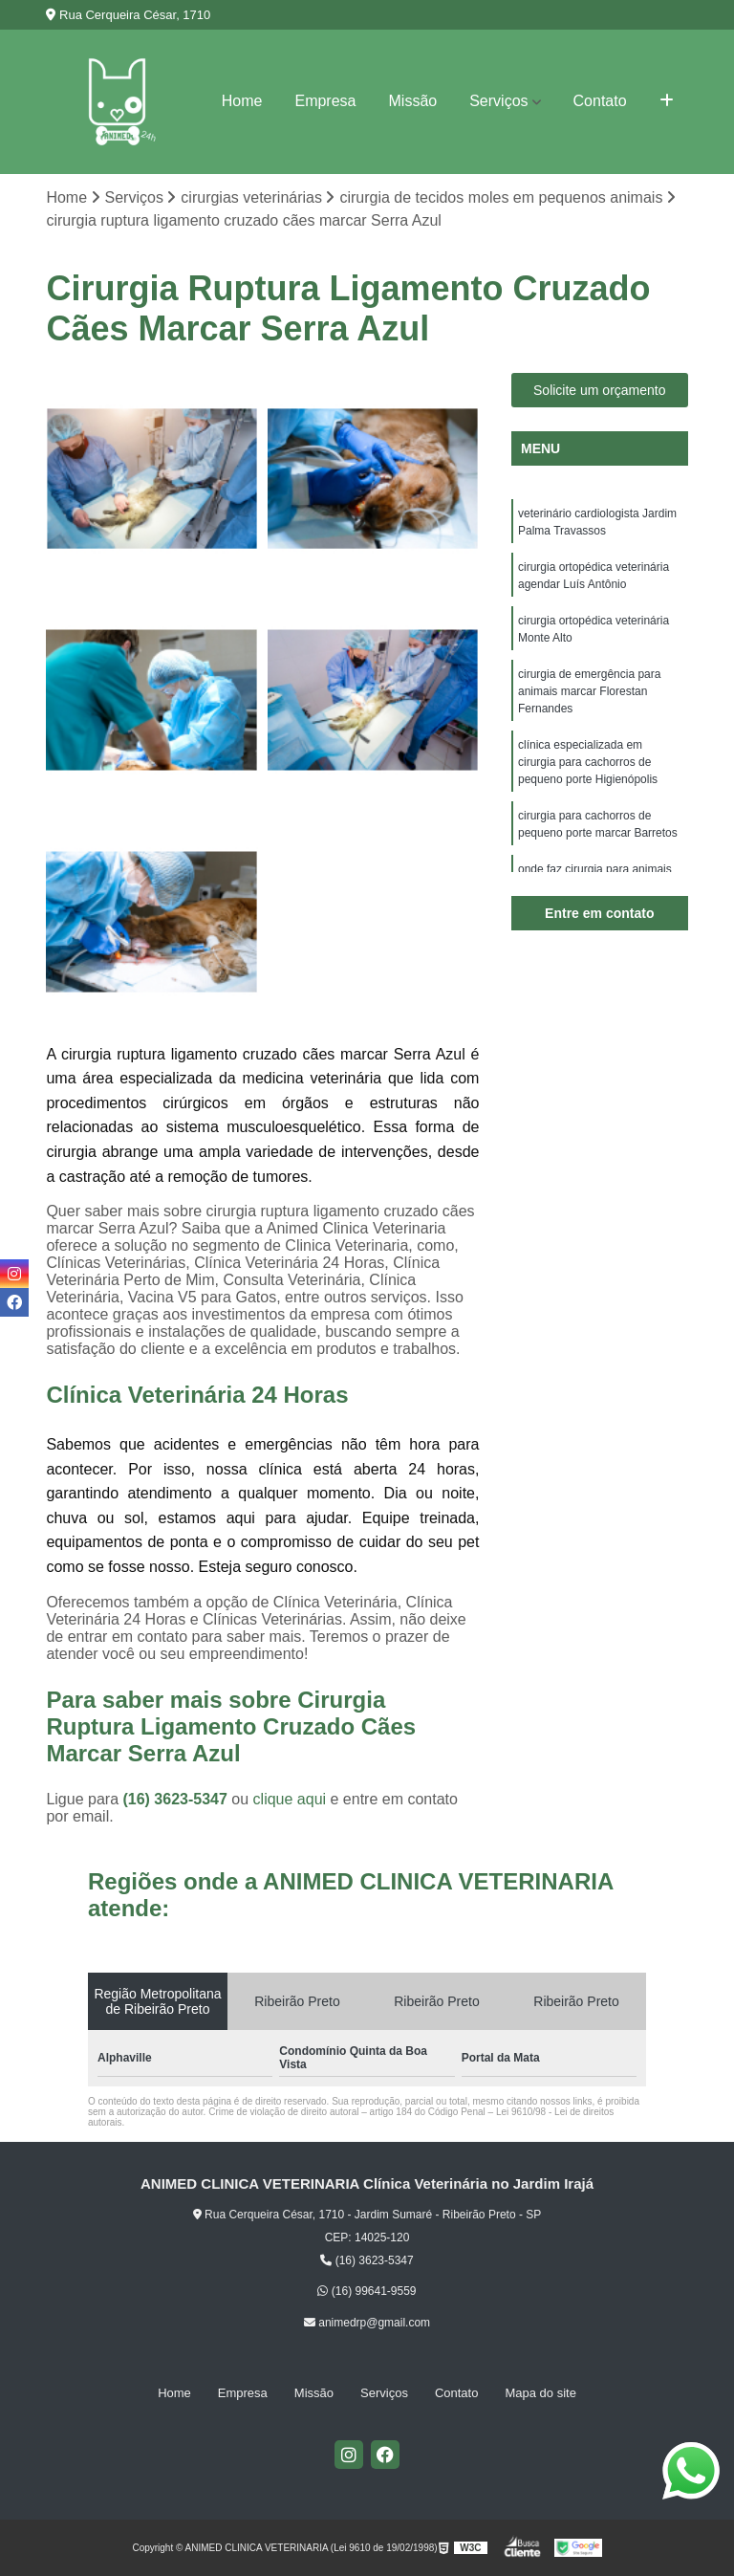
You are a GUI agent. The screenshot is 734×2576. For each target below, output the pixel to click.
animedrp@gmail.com (367, 2322)
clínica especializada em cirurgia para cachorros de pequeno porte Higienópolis (588, 762)
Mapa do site (540, 2393)
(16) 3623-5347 (176, 1799)
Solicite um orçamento (599, 390)
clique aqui (290, 1799)
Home (242, 101)
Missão (413, 101)
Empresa (325, 101)
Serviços (498, 101)
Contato (600, 101)
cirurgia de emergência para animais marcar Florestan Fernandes (589, 691)
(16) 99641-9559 (366, 2291)
